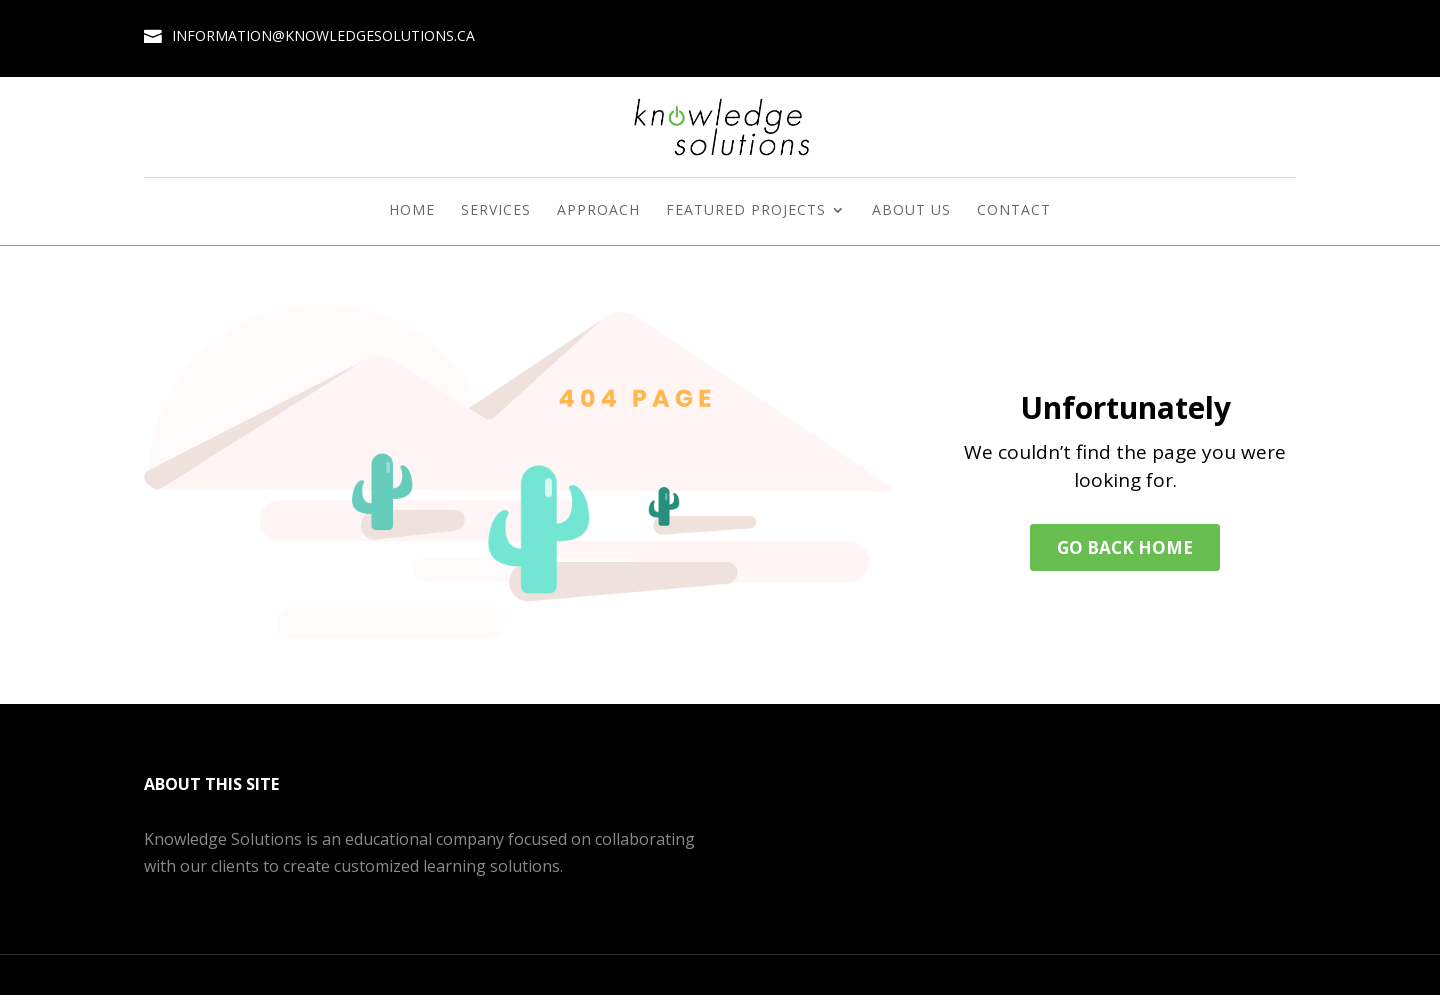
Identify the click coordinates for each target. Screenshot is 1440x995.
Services (496, 211)
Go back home (1125, 547)
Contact (1014, 211)
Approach (598, 211)
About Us (911, 211)
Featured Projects (746, 211)
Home (412, 211)
